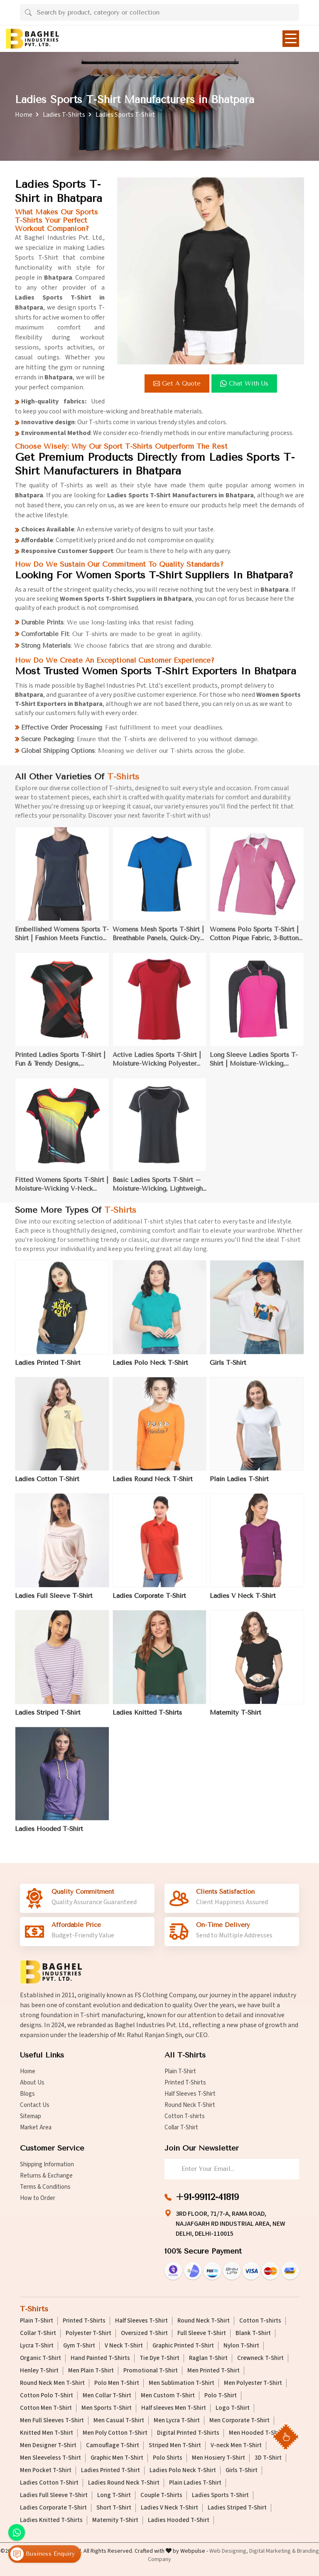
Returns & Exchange (46, 2175)
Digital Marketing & (272, 2551)
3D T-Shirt (268, 2458)
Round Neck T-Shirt (189, 2105)
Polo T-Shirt (220, 2396)
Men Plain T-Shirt (91, 2371)
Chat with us (245, 383)
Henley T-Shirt (39, 2371)
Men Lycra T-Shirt (177, 2420)
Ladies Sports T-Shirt (220, 2495)
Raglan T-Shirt (208, 2358)
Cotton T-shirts (184, 2116)
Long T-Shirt (114, 2495)
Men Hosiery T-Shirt (218, 2458)
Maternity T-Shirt (235, 1718)
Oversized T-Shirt (144, 2333)
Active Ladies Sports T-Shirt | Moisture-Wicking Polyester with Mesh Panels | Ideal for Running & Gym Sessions (157, 1065)
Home (23, 114)
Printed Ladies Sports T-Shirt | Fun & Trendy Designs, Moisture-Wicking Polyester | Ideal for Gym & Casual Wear (60, 1065)
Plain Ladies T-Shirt (239, 1485)
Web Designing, (228, 2551)
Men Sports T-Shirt (106, 2408)
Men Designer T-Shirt (48, 2445)
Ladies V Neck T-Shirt (243, 1601)
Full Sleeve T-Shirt (201, 2333)
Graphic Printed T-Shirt (183, 2346)
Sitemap (30, 2116)
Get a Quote (177, 383)
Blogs (27, 2093)
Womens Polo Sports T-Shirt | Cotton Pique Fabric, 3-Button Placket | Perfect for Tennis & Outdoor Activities (254, 939)
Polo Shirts (167, 2458)
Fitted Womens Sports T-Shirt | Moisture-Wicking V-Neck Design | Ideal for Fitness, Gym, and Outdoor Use (61, 1190)
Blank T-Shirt (253, 2333)
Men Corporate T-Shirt (239, 2420)
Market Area (36, 2127)
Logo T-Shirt (233, 2408)
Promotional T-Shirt (150, 2371)
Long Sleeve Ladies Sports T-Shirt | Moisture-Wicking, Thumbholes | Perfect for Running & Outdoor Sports (254, 1065)
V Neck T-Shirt (124, 2346)
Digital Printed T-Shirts (188, 2433)
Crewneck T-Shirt (260, 2358)
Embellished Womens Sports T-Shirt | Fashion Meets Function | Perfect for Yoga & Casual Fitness (62, 939)
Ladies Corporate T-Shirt (149, 1601)
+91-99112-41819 (207, 2197)
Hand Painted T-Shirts (100, 2358)
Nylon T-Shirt (241, 2346)
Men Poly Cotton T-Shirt (115, 2433)
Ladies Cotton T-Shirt (47, 1485)
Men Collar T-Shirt (107, 2396)
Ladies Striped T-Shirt (48, 1718)
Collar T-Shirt (181, 2127)
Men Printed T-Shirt (213, 2371)
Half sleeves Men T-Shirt (173, 2408)
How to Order (37, 2198)
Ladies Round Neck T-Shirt (153, 1485)
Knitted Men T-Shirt (46, 2433)
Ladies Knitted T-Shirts (147, 1718)
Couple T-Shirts (161, 2495)
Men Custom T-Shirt (168, 2396)
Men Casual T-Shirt (118, 2420)
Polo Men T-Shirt (116, 2383)
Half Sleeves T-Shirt (190, 2093)
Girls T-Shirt (228, 1368)
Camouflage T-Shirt (112, 2445)
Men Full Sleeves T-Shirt (52, 2420)
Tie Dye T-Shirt (159, 2358)
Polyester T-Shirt (88, 2333)
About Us (32, 2082)
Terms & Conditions (45, 2187)
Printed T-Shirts (185, 2082)
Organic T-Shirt (40, 2358)
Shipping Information (47, 2164)
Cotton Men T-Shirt (46, 2408)
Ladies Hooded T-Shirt (49, 1835)
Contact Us (34, 2105)
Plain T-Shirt (180, 2071)
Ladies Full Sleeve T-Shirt (54, 1601)
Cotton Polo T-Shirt (46, 2396)
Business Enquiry (42, 2554)
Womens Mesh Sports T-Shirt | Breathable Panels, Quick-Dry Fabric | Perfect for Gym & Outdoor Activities (158, 939)
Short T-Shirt (113, 2508)
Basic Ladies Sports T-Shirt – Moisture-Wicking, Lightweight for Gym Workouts (159, 1190)
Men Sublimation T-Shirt (181, 2383)
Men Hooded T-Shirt (256, 2433)
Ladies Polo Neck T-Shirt (150, 1368)
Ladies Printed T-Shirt (48, 1368)
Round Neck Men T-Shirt (52, 2383)
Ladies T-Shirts (64, 114)
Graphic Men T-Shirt (117, 2458)
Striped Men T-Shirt (175, 2445)
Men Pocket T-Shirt (45, 2470)
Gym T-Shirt (79, 2346)
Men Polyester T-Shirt (253, 2383)
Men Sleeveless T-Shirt (50, 2458)
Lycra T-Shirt (37, 2346)
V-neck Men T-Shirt (236, 2445)
